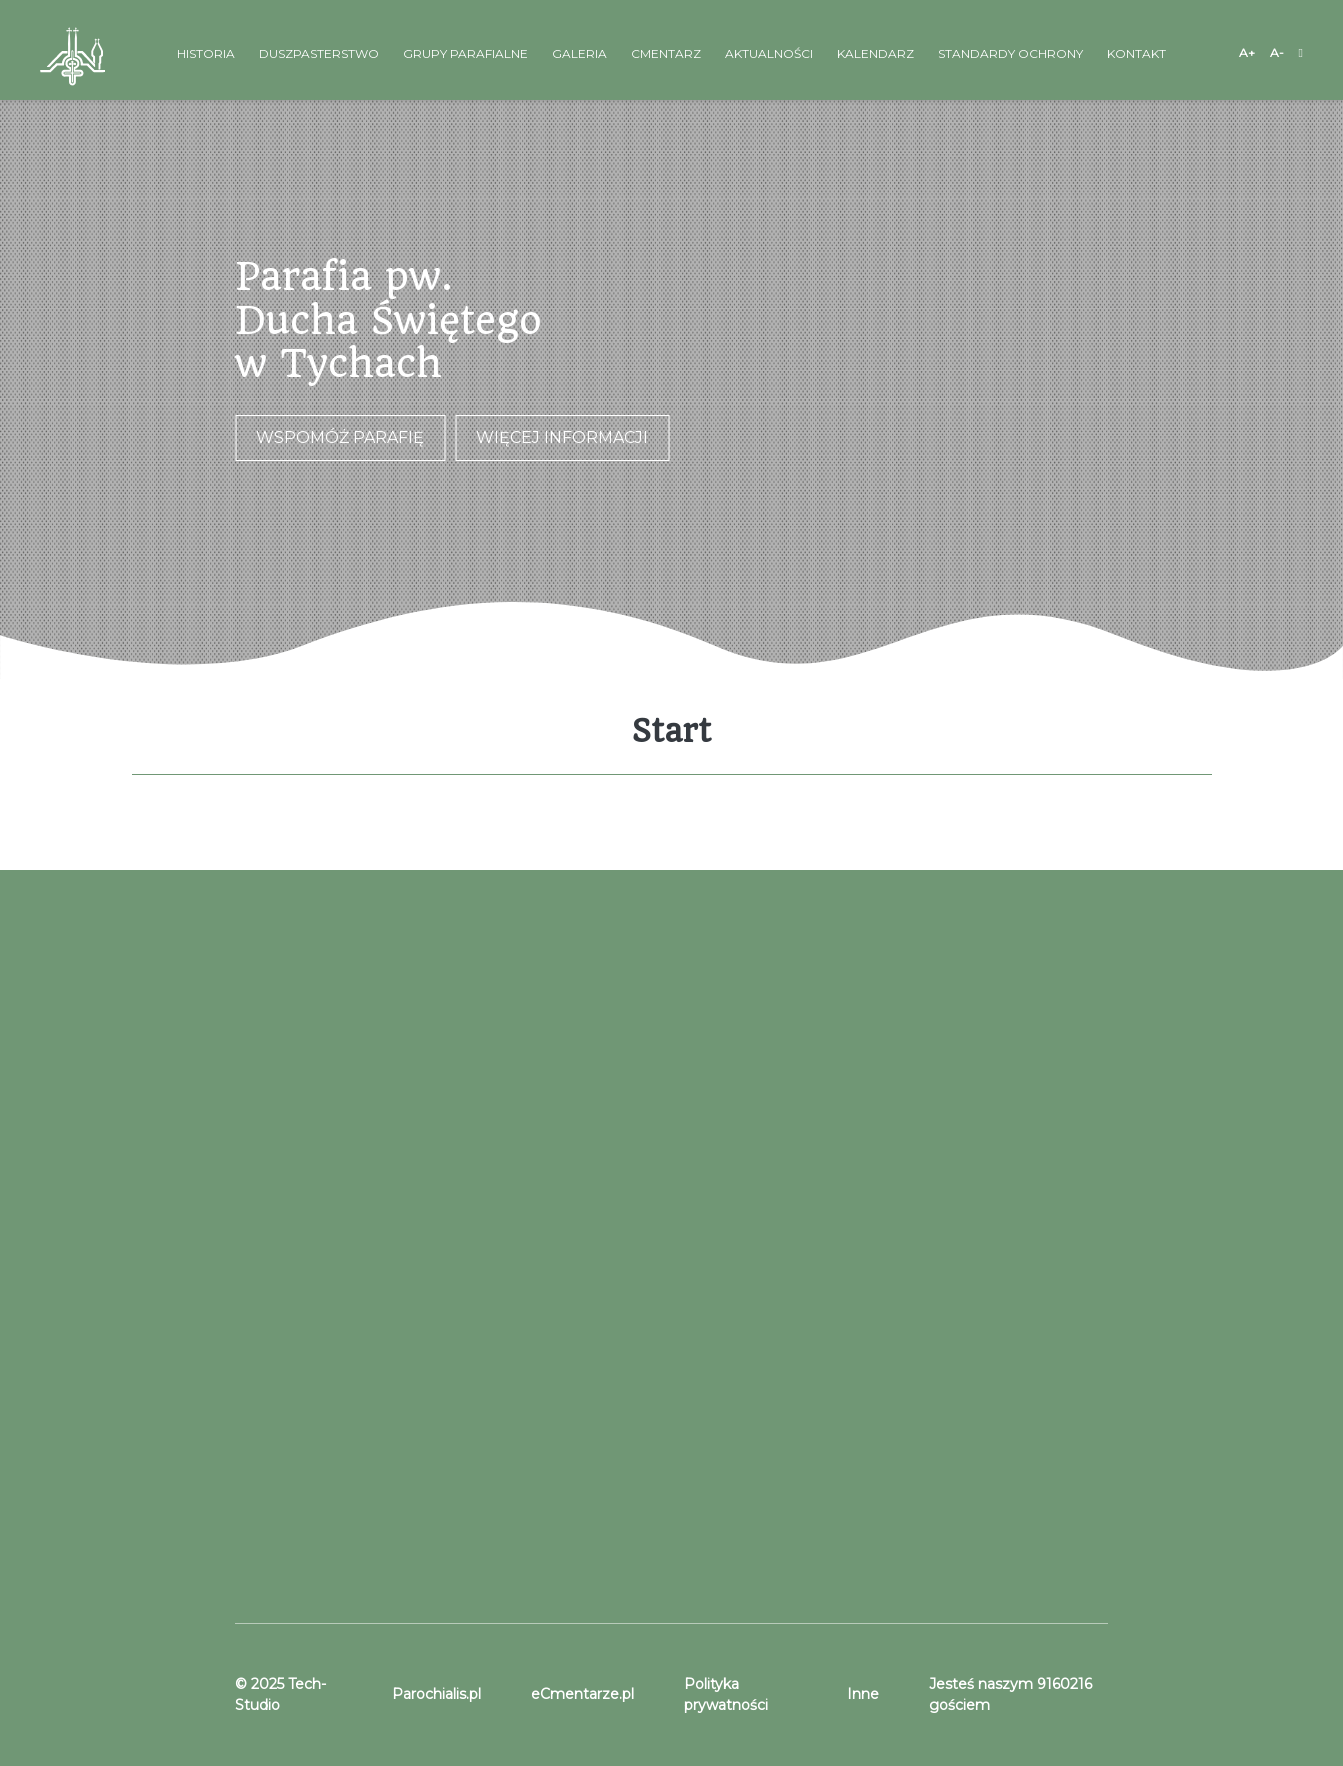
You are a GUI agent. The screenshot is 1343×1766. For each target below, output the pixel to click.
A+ (1247, 52)
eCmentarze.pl (582, 1694)
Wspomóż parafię (340, 437)
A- (1277, 52)
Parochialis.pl (436, 1694)
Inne (863, 1694)
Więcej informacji (562, 437)
